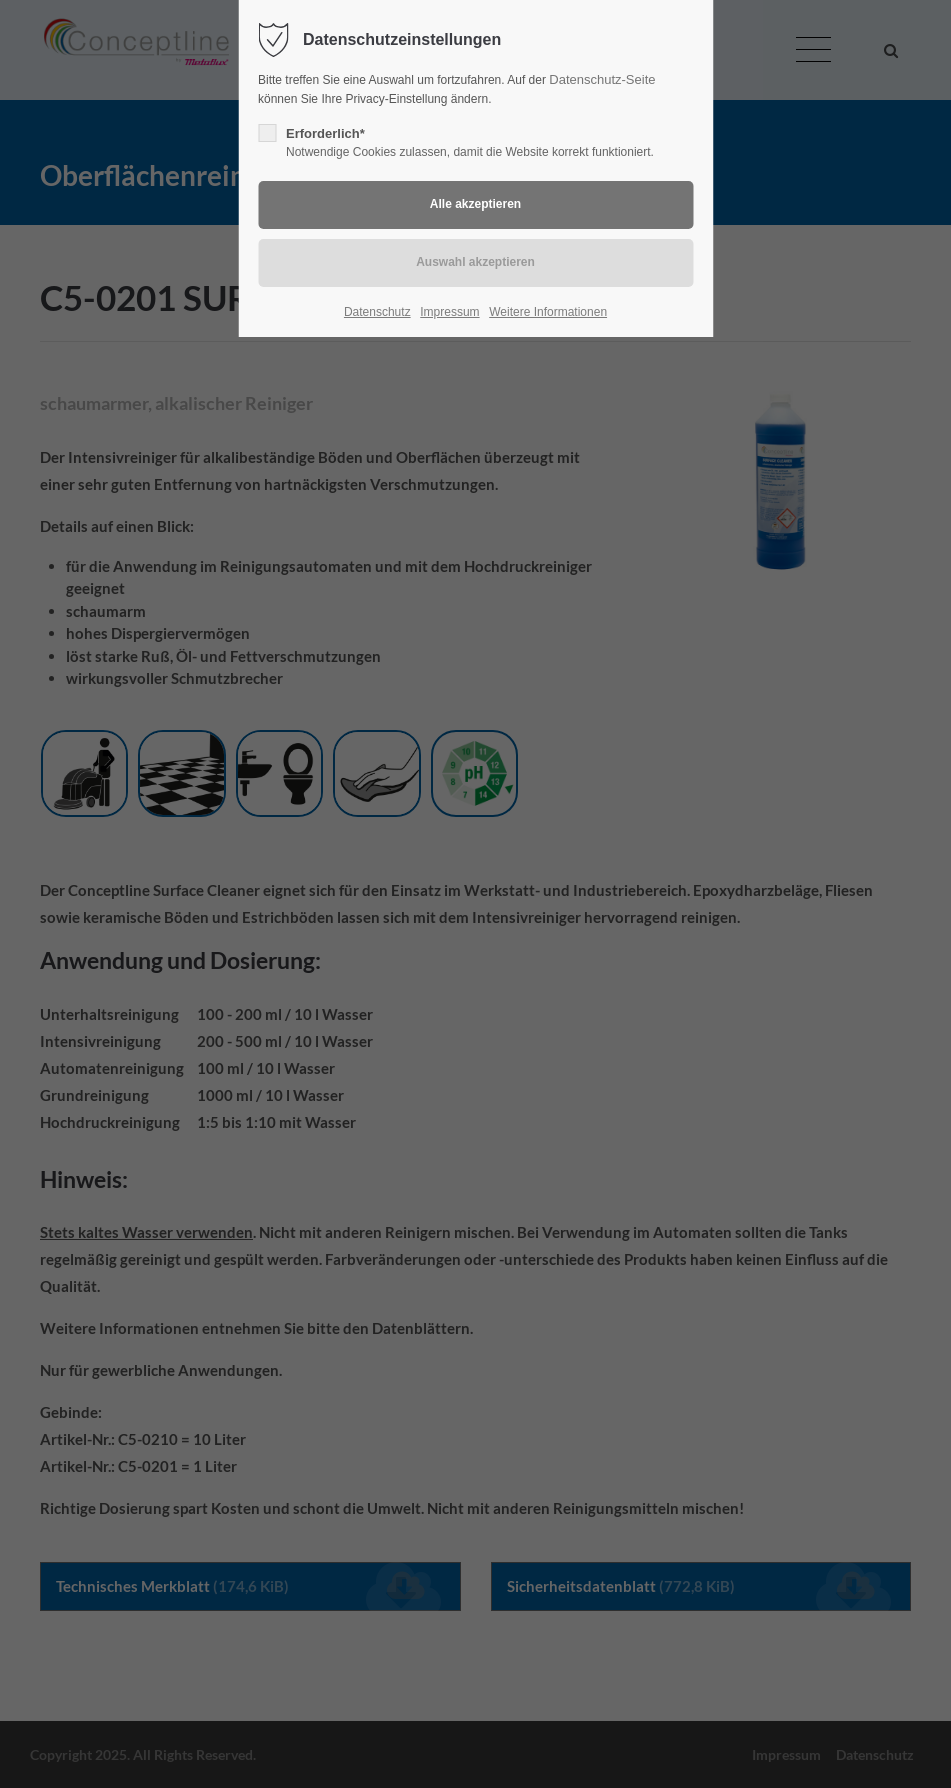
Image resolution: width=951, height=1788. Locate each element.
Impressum (449, 312)
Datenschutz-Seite (602, 79)
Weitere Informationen (548, 312)
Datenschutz (377, 312)
